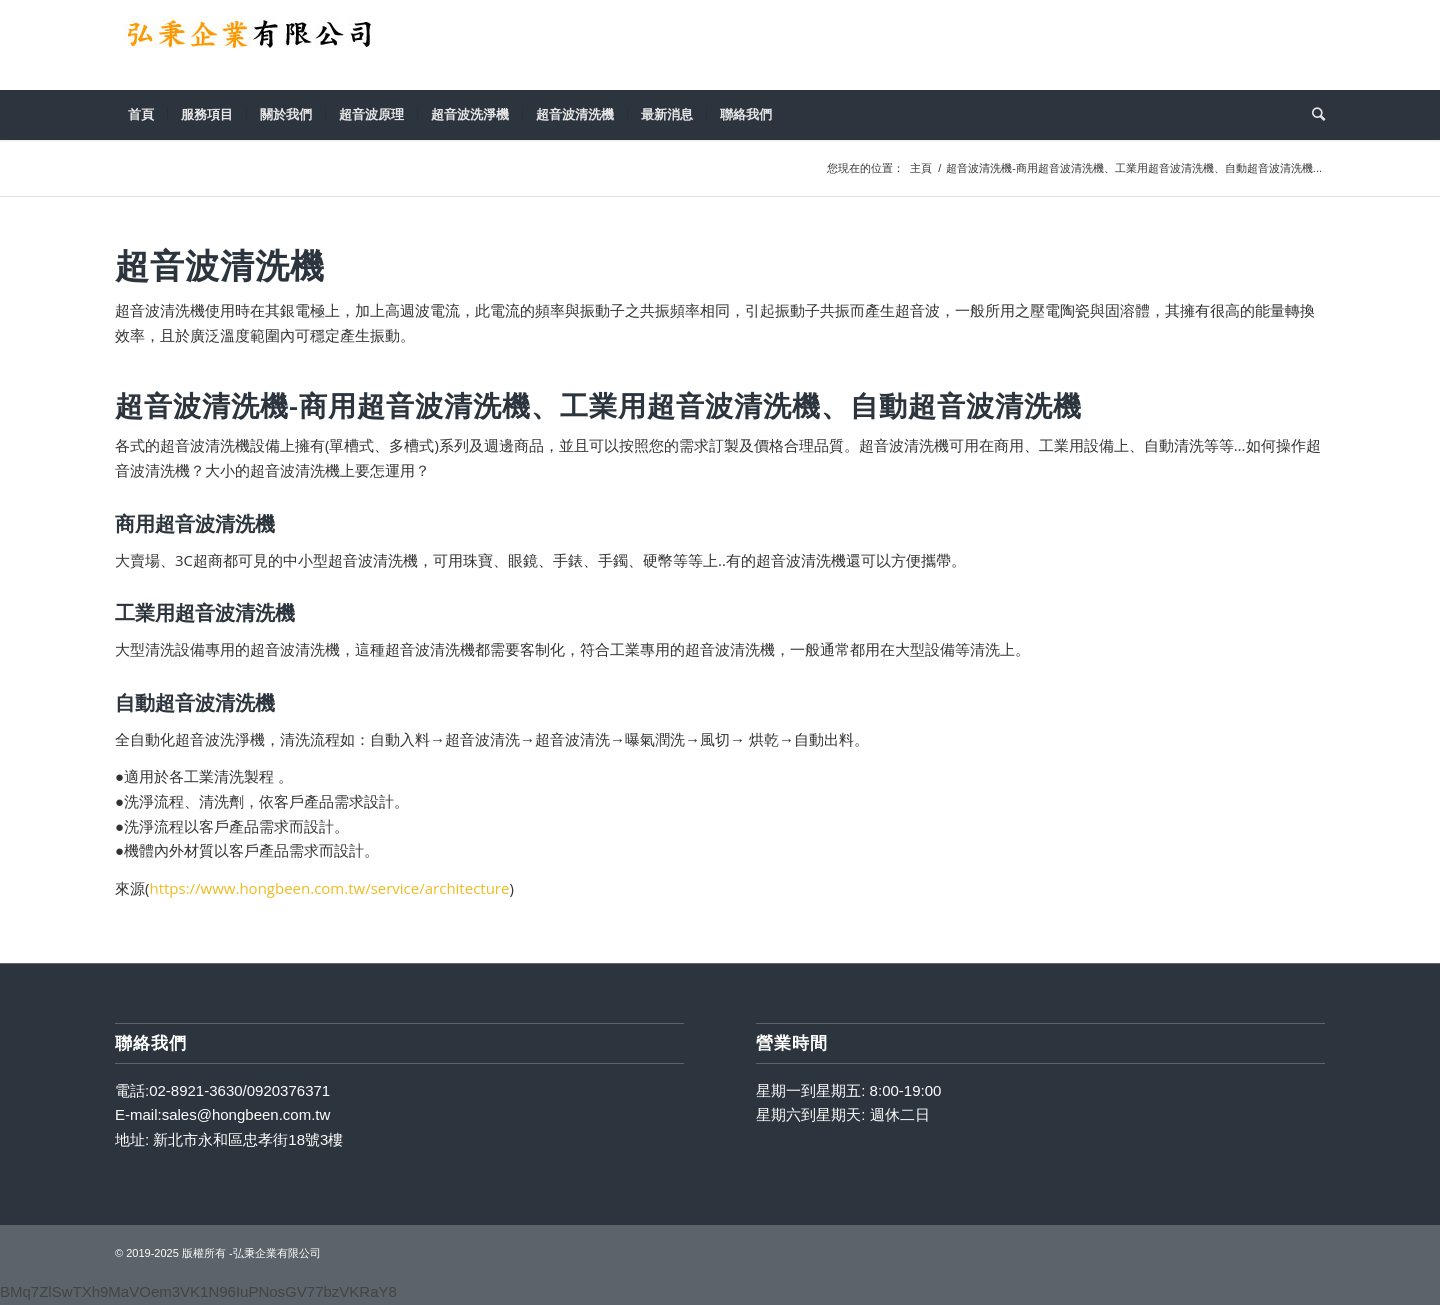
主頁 (921, 168)
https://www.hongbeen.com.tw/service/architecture (329, 888)
